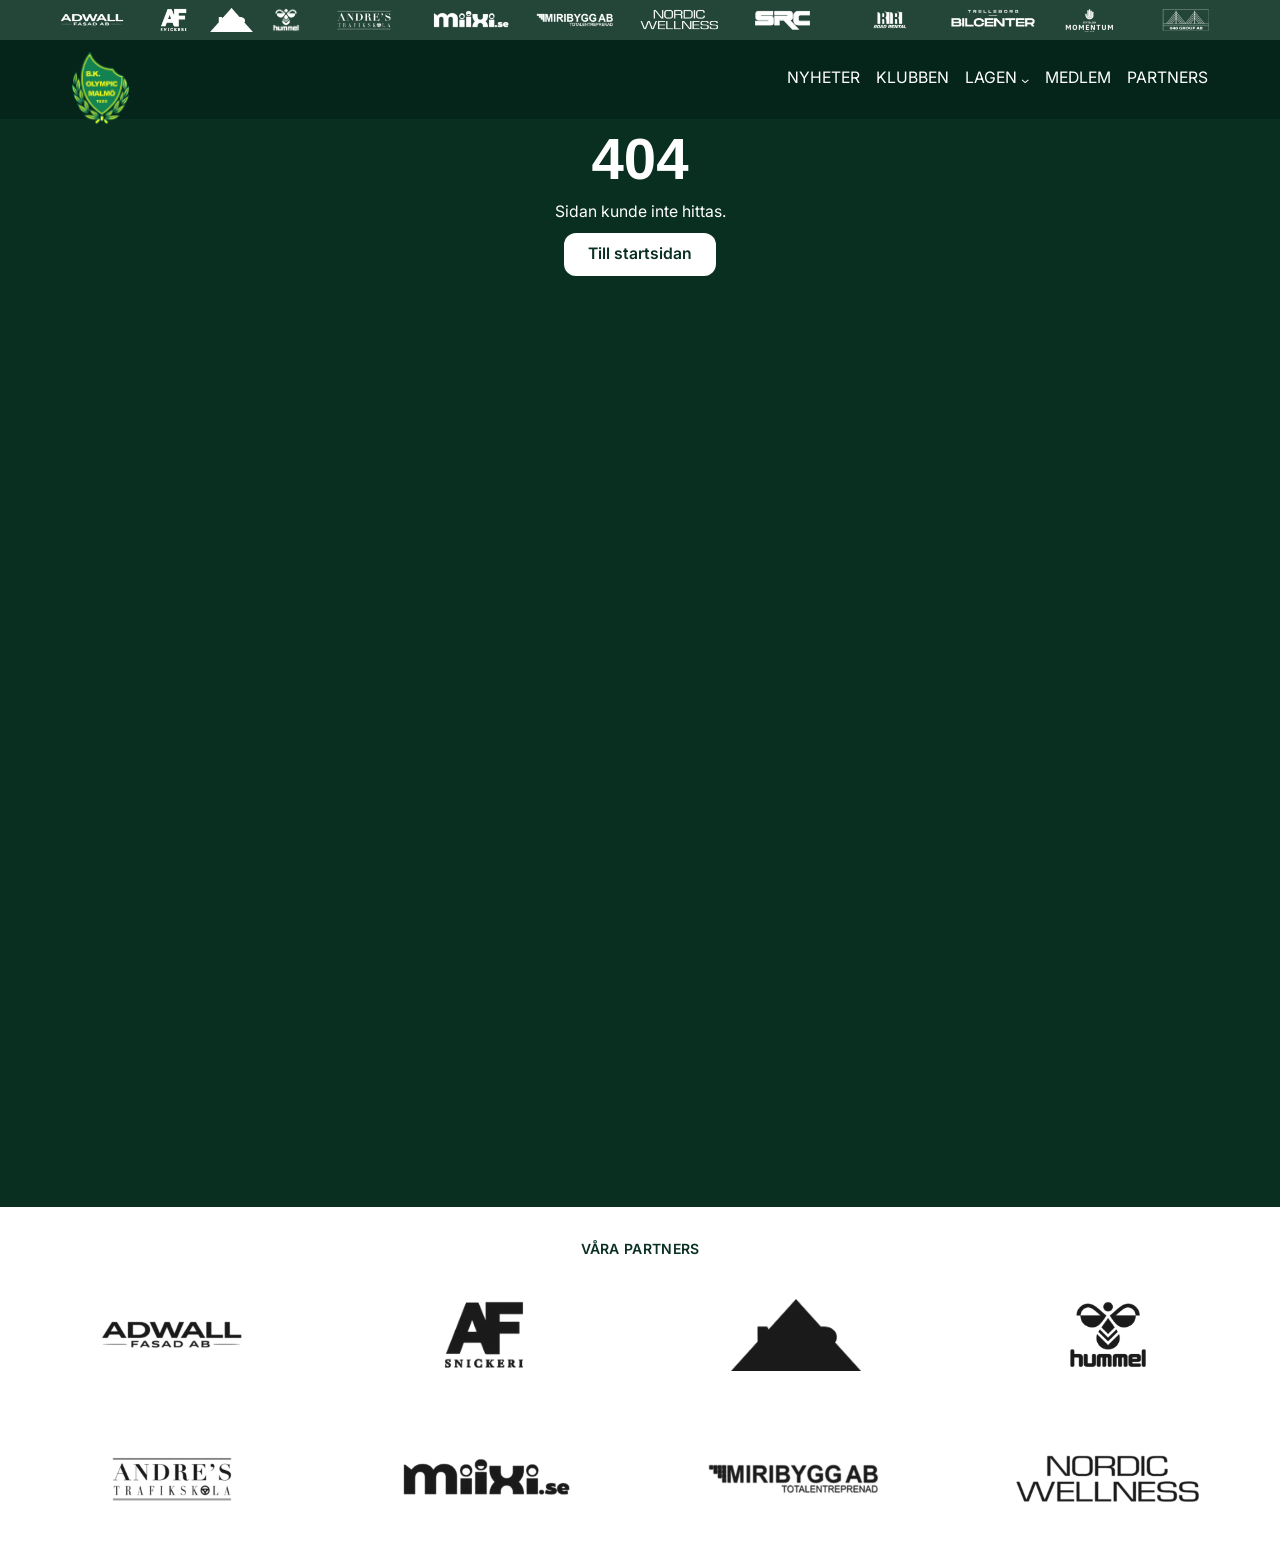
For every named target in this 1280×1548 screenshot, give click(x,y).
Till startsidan (640, 257)
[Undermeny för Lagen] (1025, 82)
